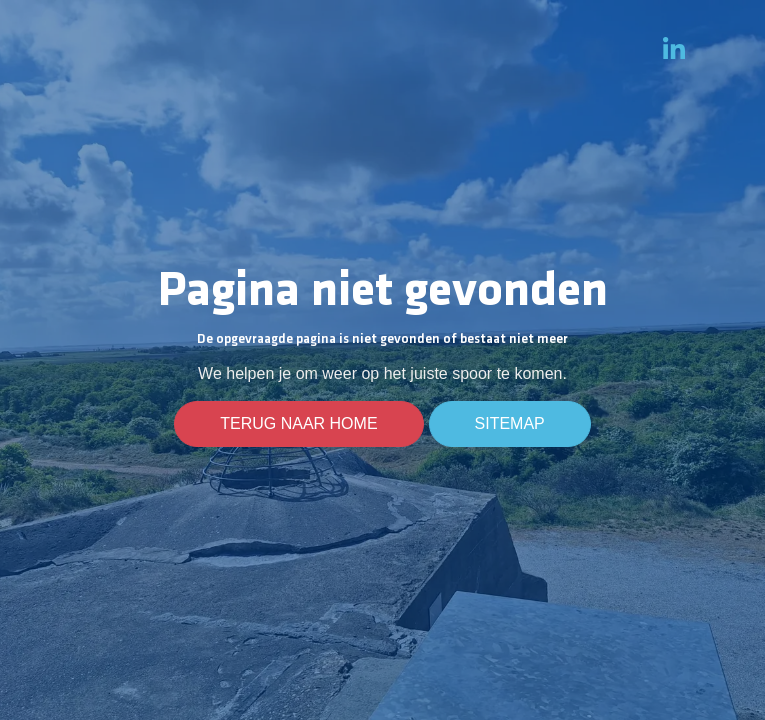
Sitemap (510, 424)
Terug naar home (298, 424)
